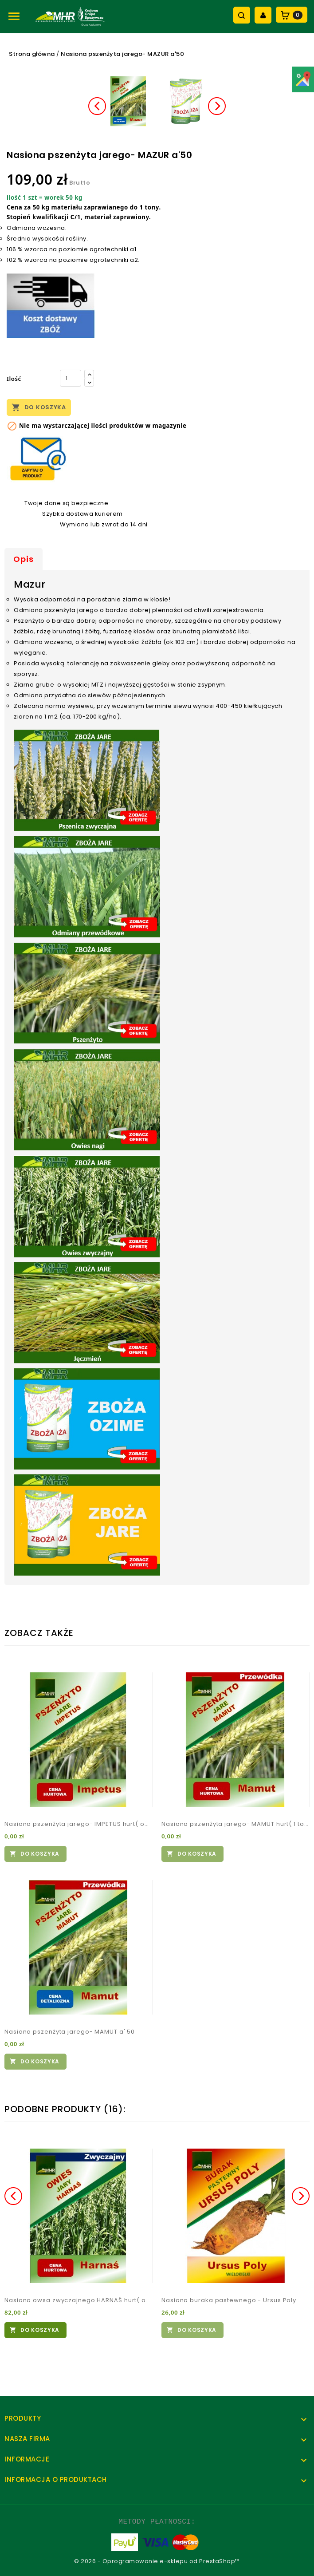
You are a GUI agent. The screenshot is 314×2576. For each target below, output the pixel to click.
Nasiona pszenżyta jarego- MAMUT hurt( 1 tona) (235, 1824)
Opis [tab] (23, 559)
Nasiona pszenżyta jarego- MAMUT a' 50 (69, 2031)
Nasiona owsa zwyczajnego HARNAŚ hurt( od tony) (78, 2300)
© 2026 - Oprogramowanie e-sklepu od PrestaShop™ (157, 2561)
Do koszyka (39, 407)
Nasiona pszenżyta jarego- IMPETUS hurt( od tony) (78, 1824)
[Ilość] (70, 378)
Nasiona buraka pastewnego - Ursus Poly (228, 2300)
